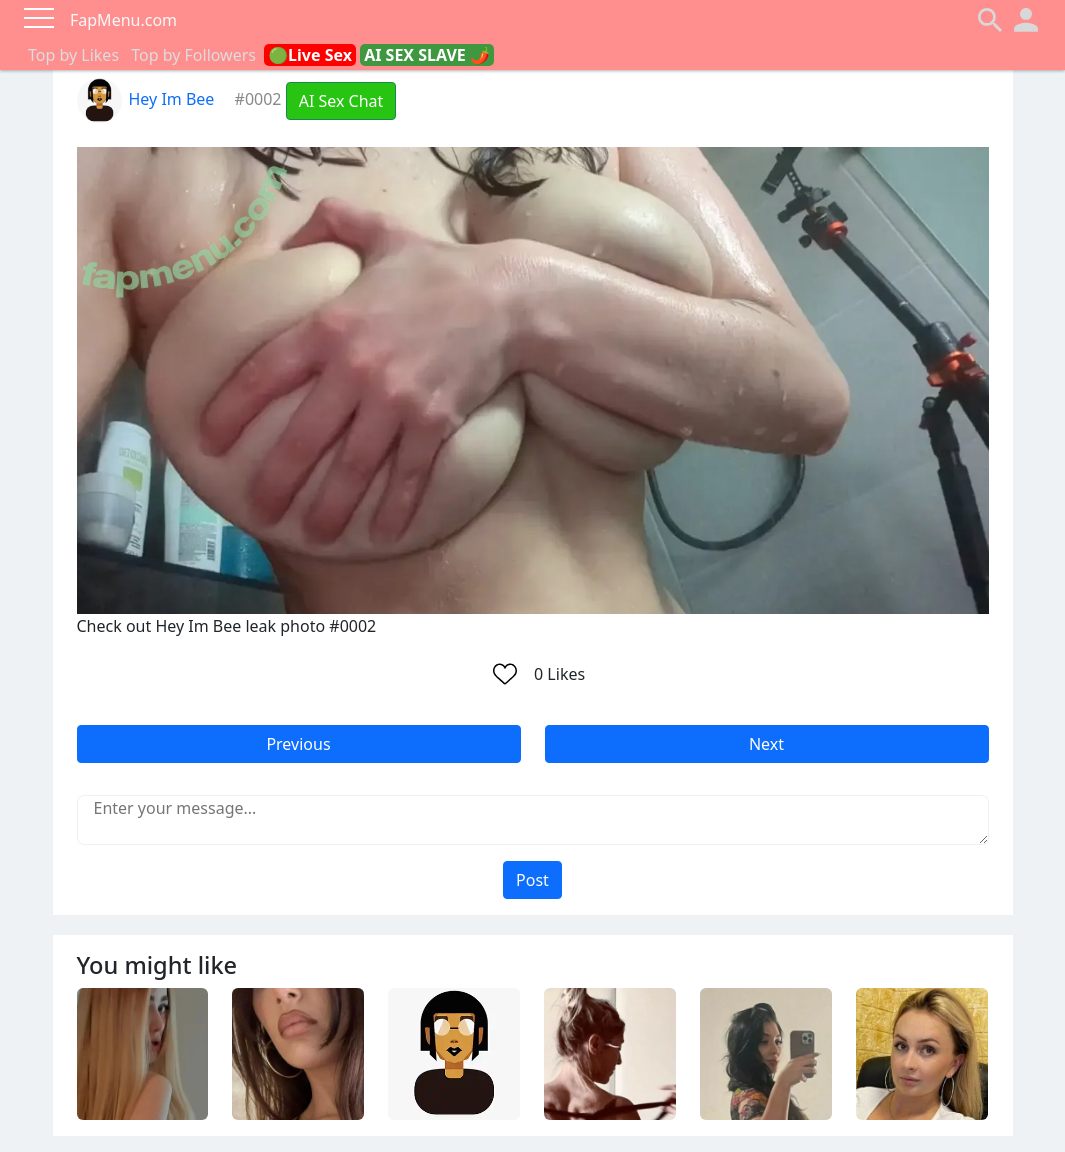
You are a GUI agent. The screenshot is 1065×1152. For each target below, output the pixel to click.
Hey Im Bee (146, 99)
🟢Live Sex (310, 55)
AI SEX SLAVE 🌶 (427, 55)
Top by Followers (193, 55)
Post (532, 880)
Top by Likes (73, 55)
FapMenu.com (123, 20)
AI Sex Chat (341, 101)
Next (766, 744)
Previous (298, 744)
